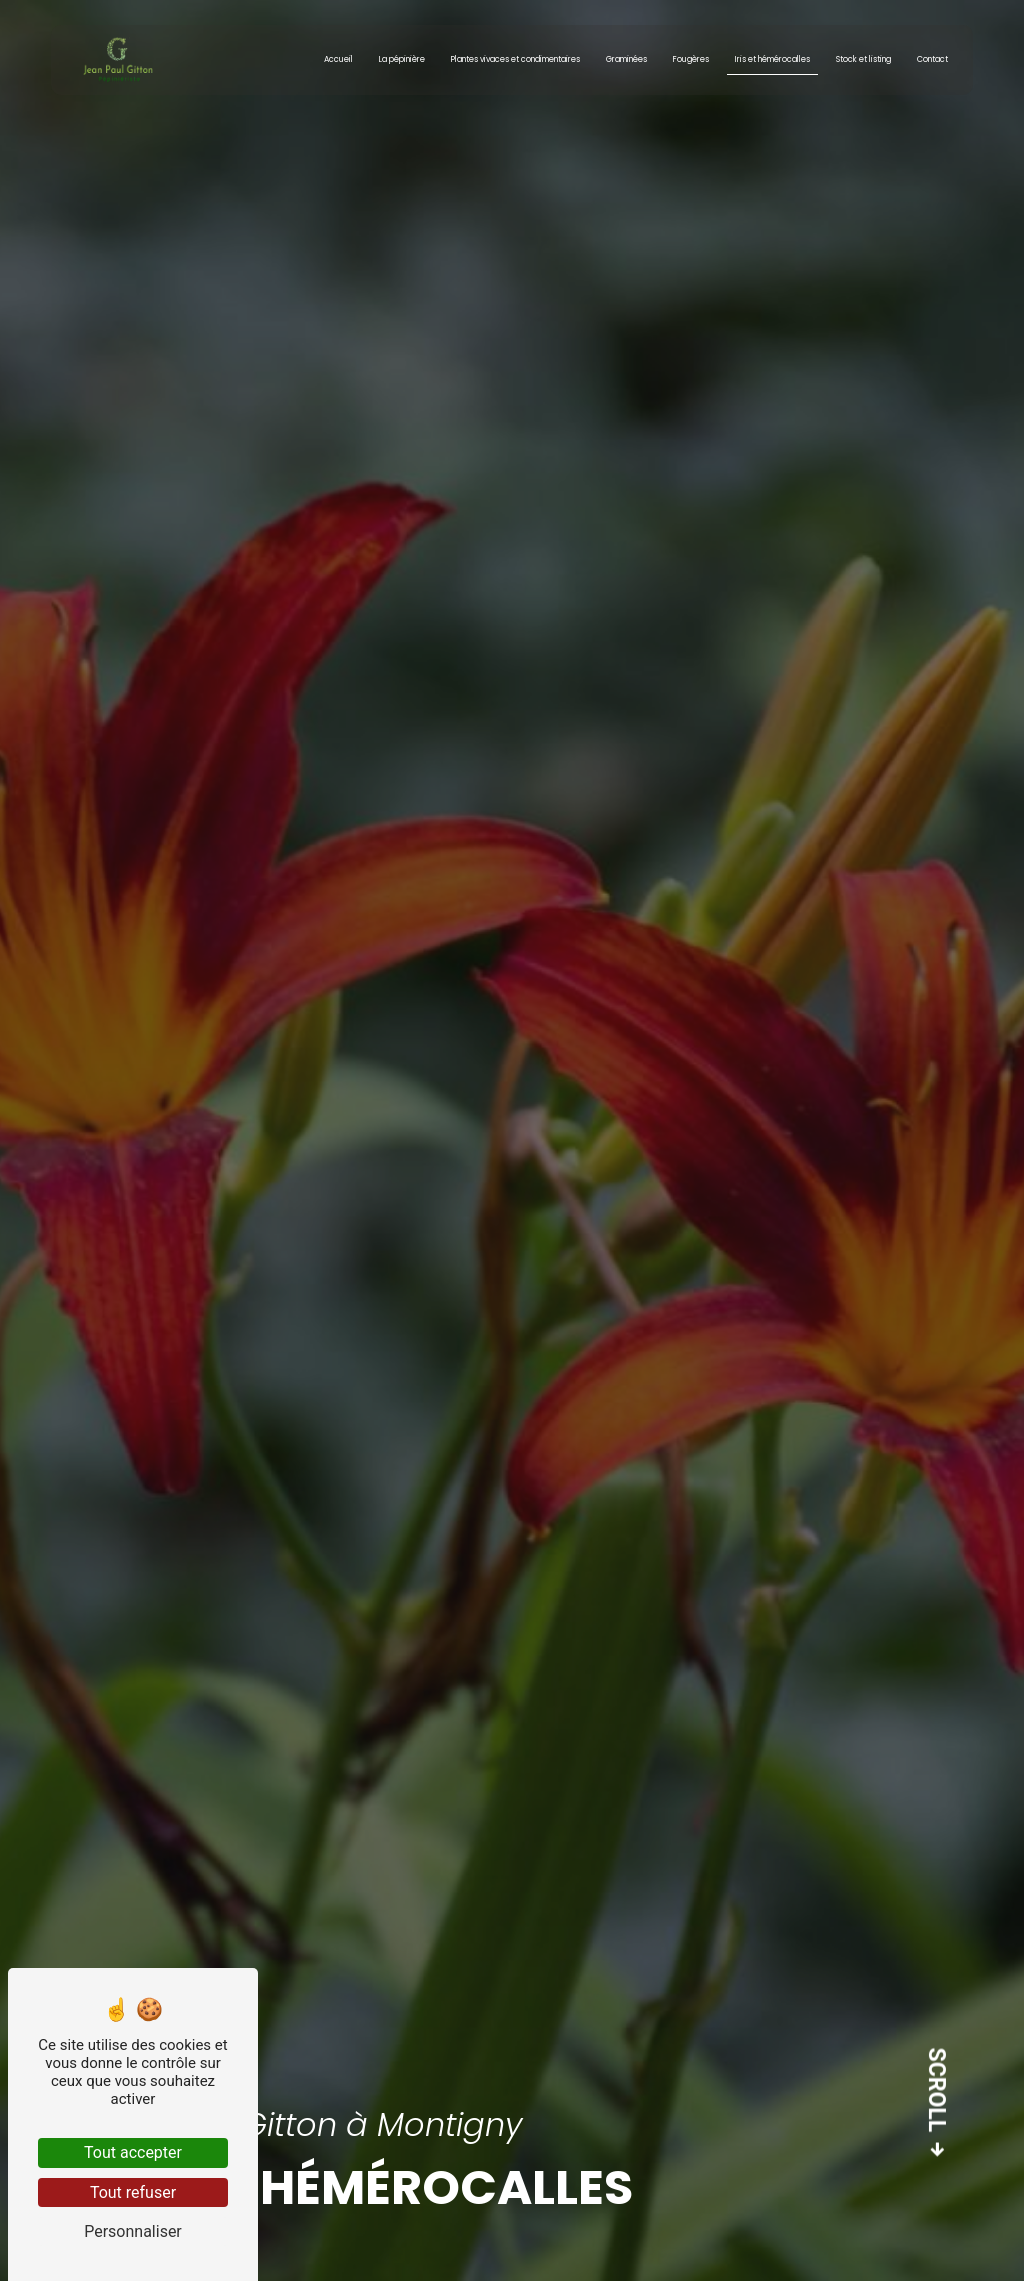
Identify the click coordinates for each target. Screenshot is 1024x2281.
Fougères (687, 59)
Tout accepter (133, 2152)
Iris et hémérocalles (768, 59)
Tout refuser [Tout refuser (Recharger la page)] (133, 2192)
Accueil (334, 59)
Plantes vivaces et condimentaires (511, 59)
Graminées (622, 59)
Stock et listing (859, 59)
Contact (928, 59)
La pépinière (398, 59)
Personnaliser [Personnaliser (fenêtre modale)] (133, 2231)
